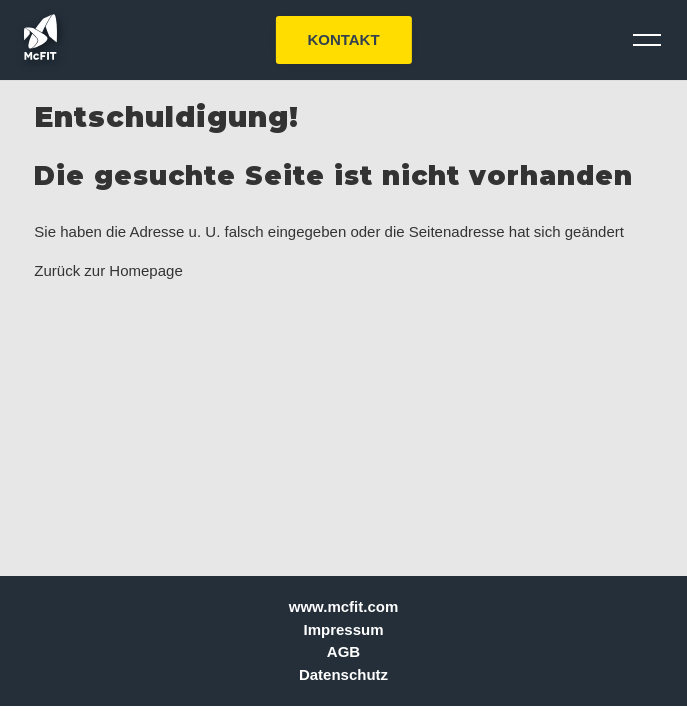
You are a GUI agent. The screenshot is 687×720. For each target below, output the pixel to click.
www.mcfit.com (343, 606)
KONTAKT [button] (343, 39)
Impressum (343, 629)
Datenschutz (343, 674)
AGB (343, 651)
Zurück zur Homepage (108, 270)
